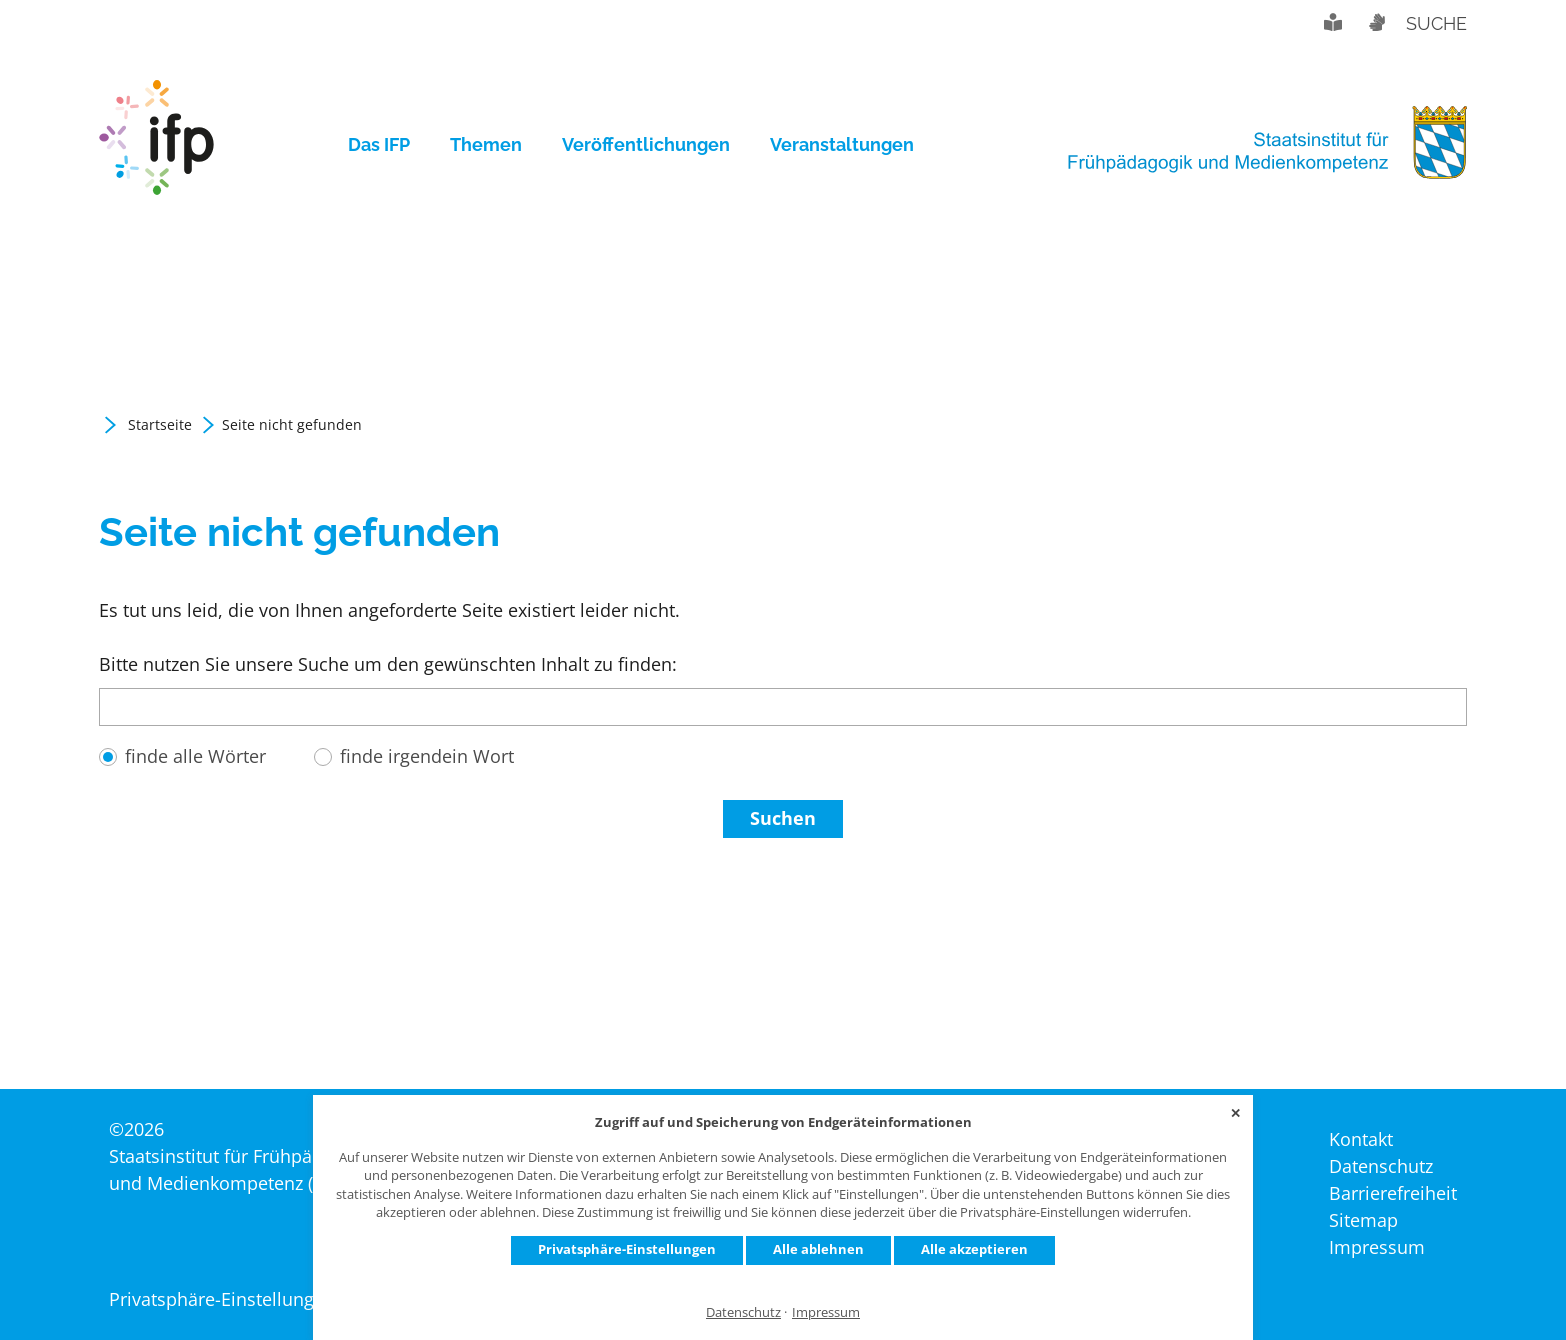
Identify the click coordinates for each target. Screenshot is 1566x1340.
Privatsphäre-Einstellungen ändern (254, 1299)
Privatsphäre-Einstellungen (627, 1249)
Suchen (783, 818)
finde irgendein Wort (427, 756)
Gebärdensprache (1376, 22)
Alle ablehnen (818, 1249)
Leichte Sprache (1333, 22)
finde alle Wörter (195, 756)
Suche (1436, 23)
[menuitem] (389, 145)
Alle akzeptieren (974, 1249)
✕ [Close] (1235, 1113)
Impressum (826, 1312)
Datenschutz (743, 1312)
